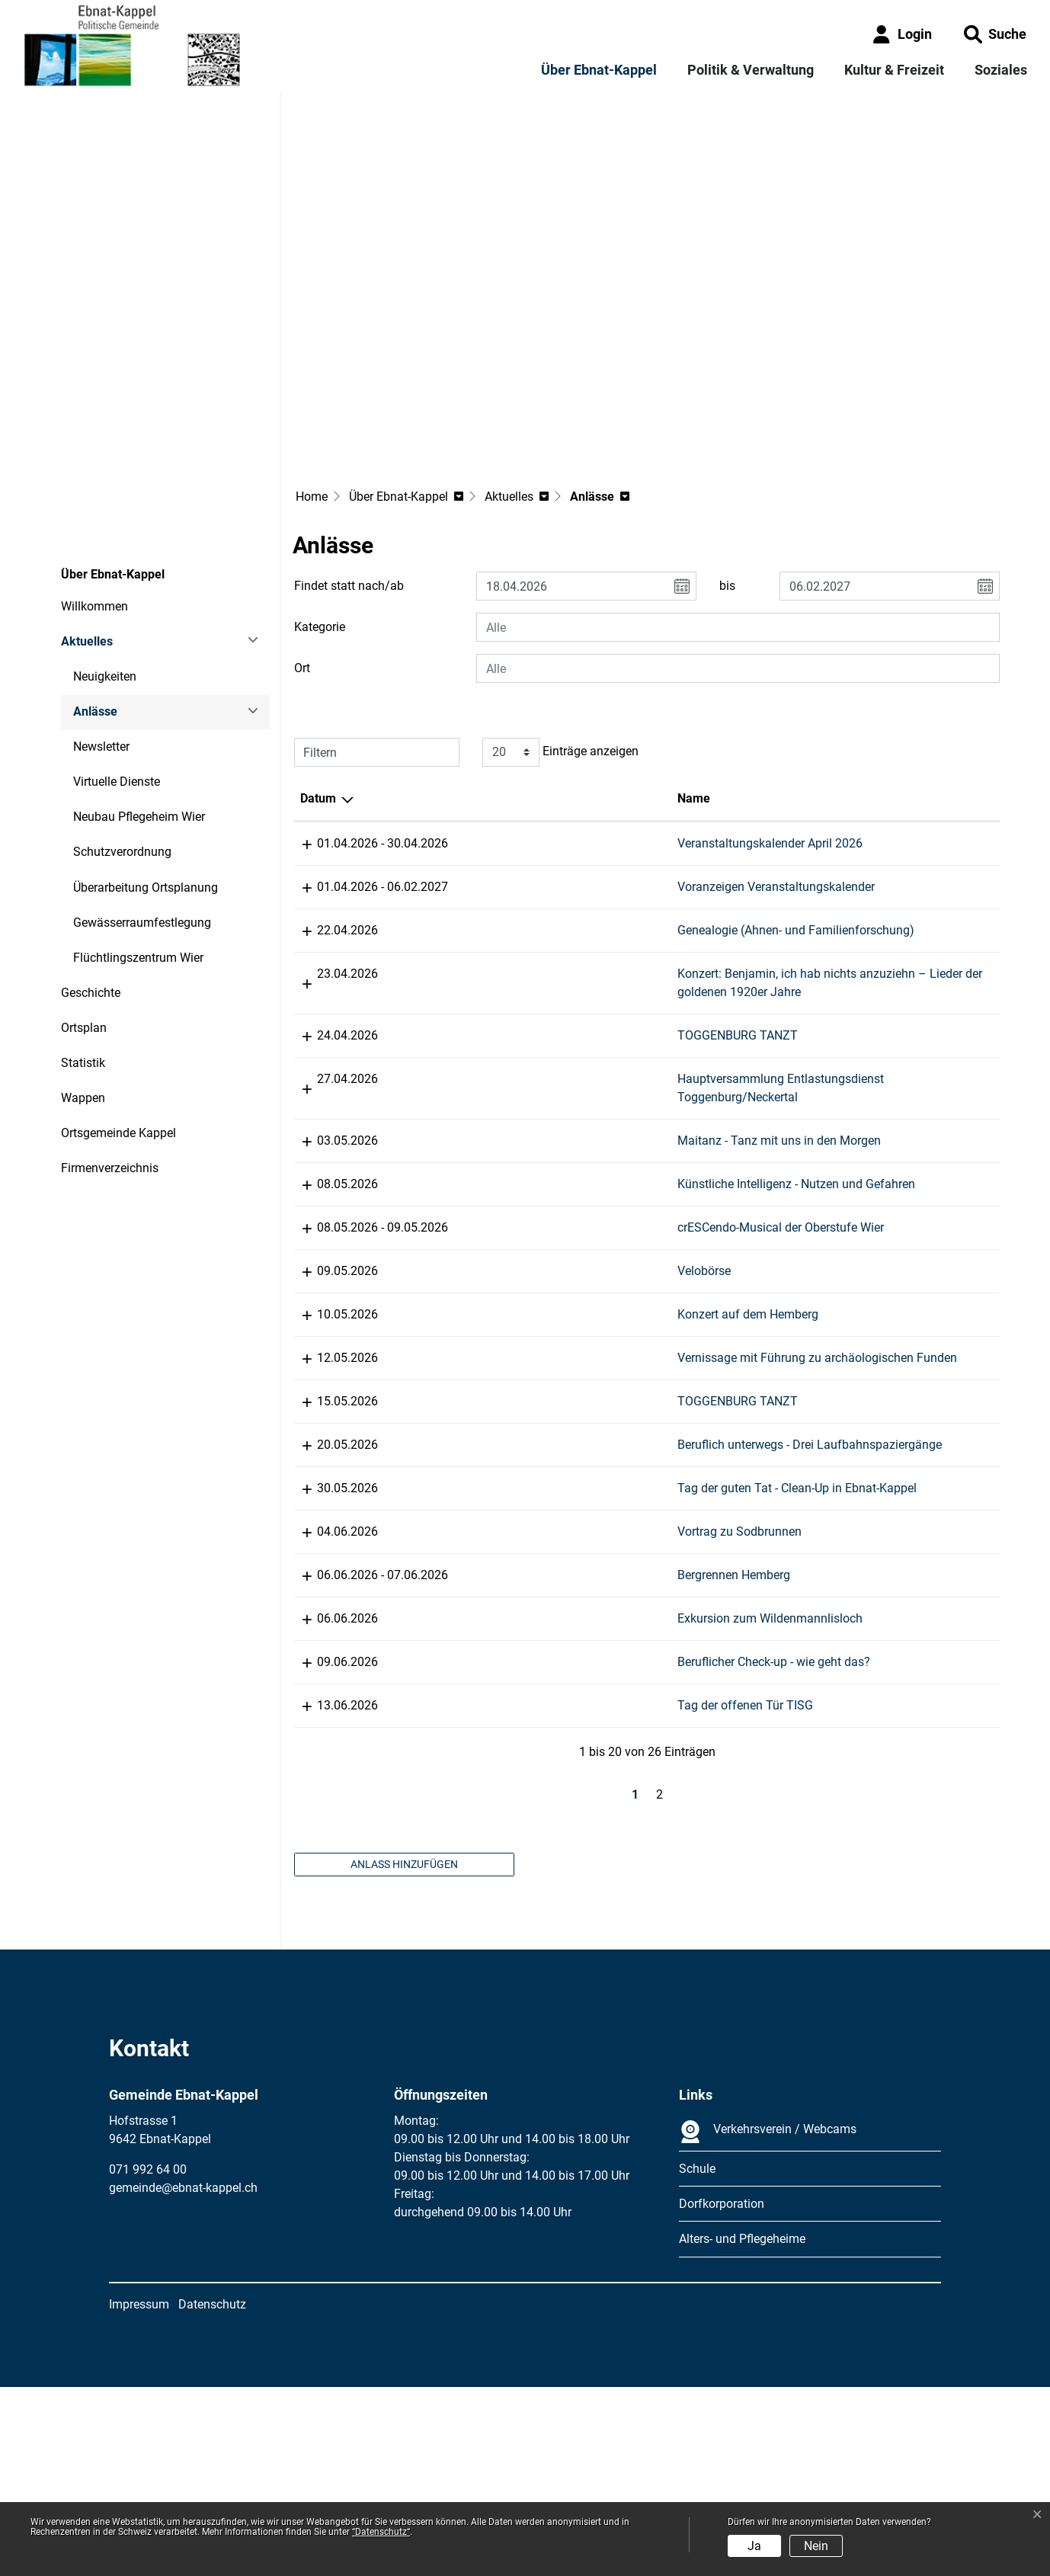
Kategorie (319, 524)
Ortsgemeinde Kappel (118, 1030)
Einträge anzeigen (560, 649)
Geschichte (90, 889)
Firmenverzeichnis (109, 1065)
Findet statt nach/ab (349, 483)
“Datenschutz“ (381, 2531)
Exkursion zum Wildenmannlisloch (536, 1771)
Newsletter (101, 643)
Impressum (139, 2493)
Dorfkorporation (721, 2392)
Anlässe (114, 613)
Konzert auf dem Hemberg (513, 1357)
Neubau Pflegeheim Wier (139, 713)
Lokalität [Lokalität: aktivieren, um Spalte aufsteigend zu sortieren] (694, 695)
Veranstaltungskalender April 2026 (536, 740)
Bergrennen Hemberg (499, 1728)
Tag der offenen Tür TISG (511, 1895)
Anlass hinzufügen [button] (404, 2053)
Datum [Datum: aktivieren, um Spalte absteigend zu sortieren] (318, 695)
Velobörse (470, 1296)
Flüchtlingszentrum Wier (138, 854)
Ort (302, 565)
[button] (995, 34)
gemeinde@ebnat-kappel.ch (183, 2377)
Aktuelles (87, 537)
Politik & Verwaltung (750, 70)
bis (727, 483)
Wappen (83, 995)
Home (312, 393)
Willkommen (94, 502)
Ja (754, 2546)
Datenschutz (212, 2493)
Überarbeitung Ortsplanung (145, 784)
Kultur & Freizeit (894, 70)
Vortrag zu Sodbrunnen (505, 1684)
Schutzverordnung (122, 749)
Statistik (83, 960)
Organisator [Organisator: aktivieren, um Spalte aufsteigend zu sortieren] (869, 695)
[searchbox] (738, 524)
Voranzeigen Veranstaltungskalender (542, 784)
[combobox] (738, 524)
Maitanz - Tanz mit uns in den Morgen (545, 1111)
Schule (697, 2357)
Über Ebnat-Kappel (599, 70)
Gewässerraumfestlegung (142, 819)
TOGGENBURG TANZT (503, 987)
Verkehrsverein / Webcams (767, 2320)
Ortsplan (84, 924)
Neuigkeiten (104, 573)
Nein (816, 2546)
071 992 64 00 (148, 2359)
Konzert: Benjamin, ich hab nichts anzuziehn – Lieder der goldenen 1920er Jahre (533, 925)
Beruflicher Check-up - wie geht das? (539, 1815)
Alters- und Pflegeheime (742, 2428)
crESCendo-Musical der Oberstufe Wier (546, 1252)
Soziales (1001, 70)
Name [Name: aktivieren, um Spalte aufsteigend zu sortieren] (459, 695)
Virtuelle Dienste (116, 678)
